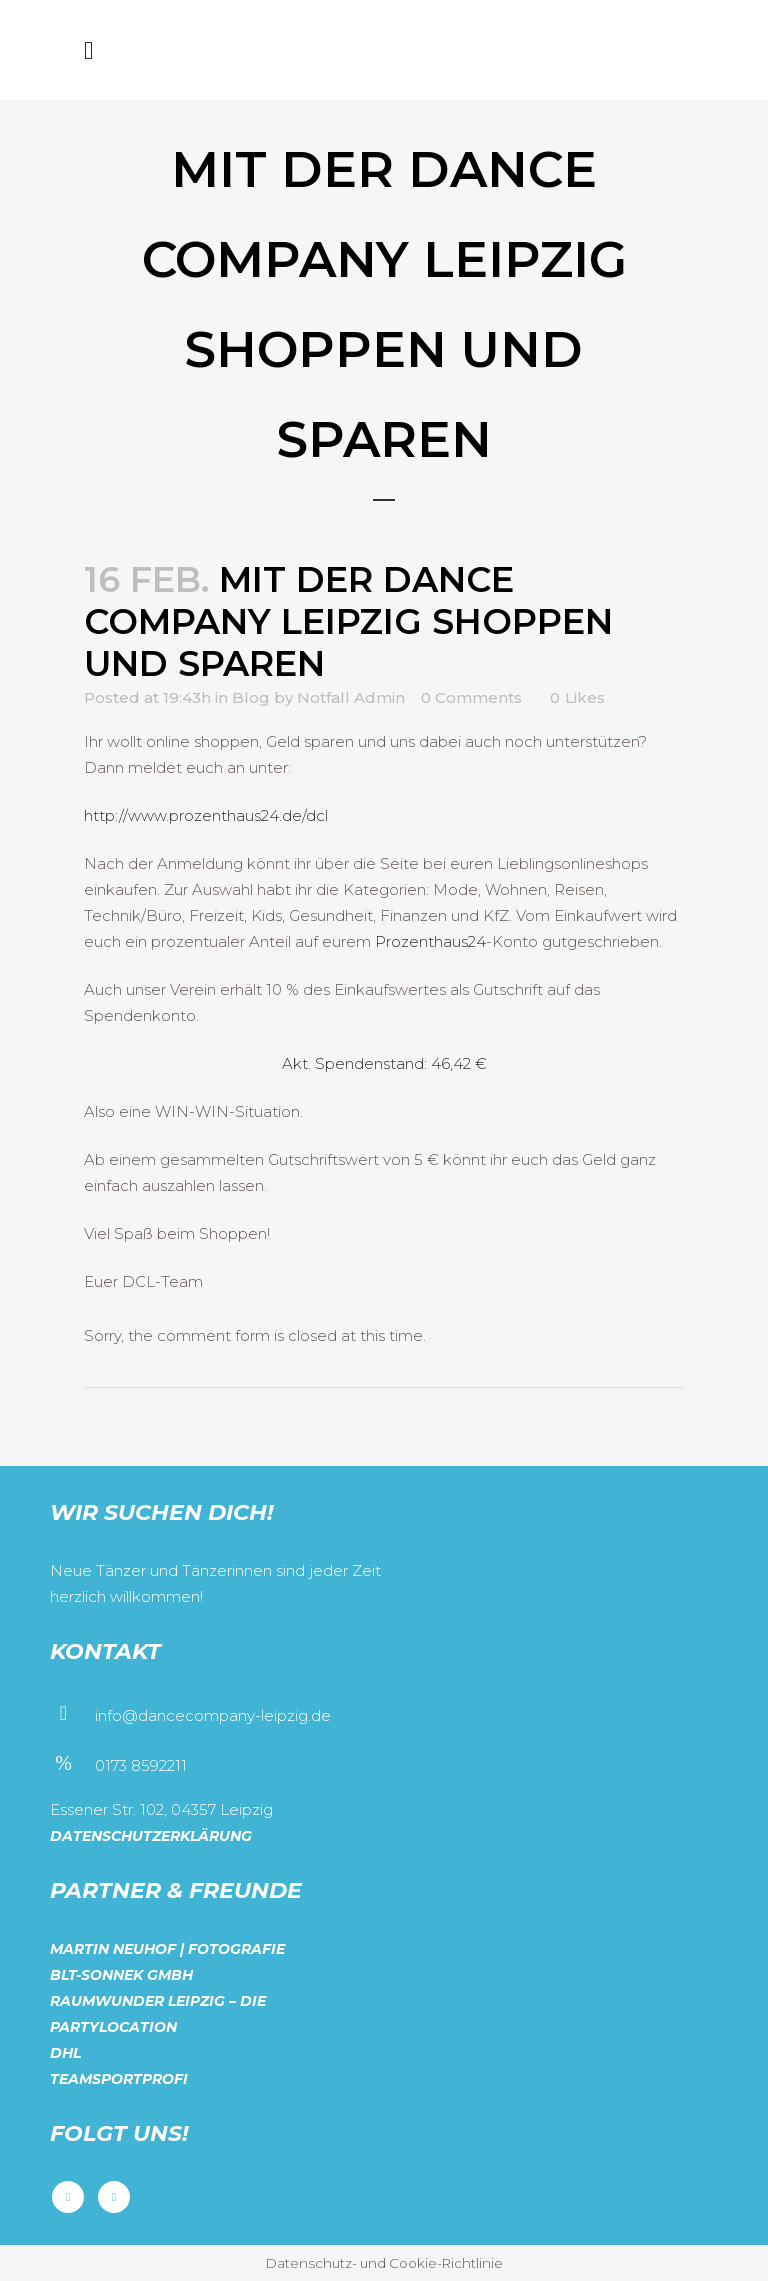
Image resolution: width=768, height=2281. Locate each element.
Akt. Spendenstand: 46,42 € (384, 1063)
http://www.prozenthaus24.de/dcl (206, 815)
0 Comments (471, 697)
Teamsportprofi (119, 2079)
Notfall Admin (351, 697)
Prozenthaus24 (430, 941)
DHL (65, 2053)
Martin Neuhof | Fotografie (167, 1949)
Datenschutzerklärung (151, 1836)
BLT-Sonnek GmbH (121, 1975)
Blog (251, 697)
